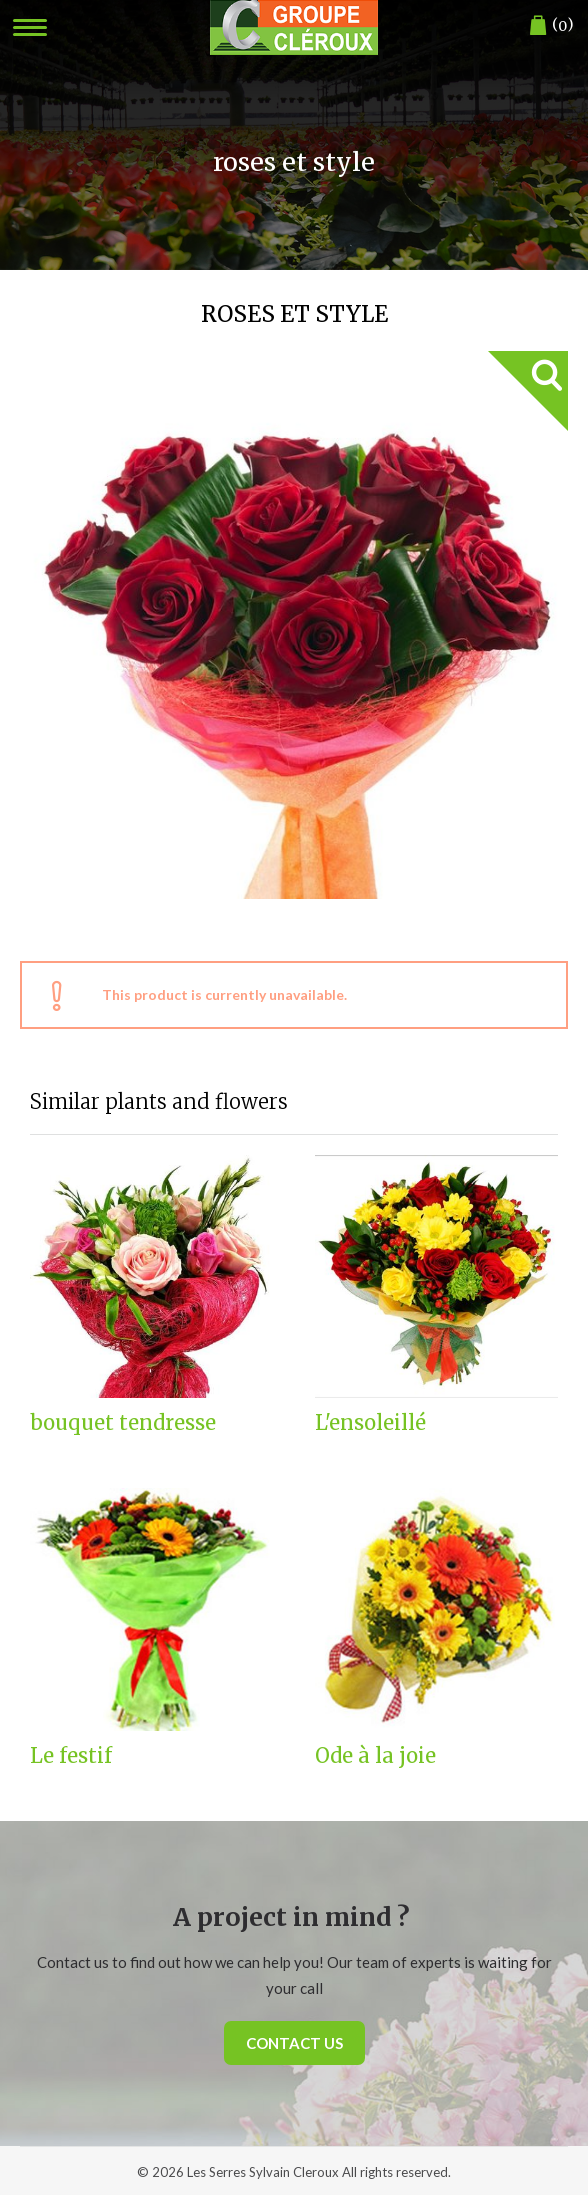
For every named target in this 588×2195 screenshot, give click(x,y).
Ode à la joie (375, 1756)
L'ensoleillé (370, 1423)
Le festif (71, 1756)
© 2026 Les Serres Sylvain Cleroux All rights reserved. (294, 2172)
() (552, 25)
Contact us (294, 2043)
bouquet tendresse (123, 1423)
